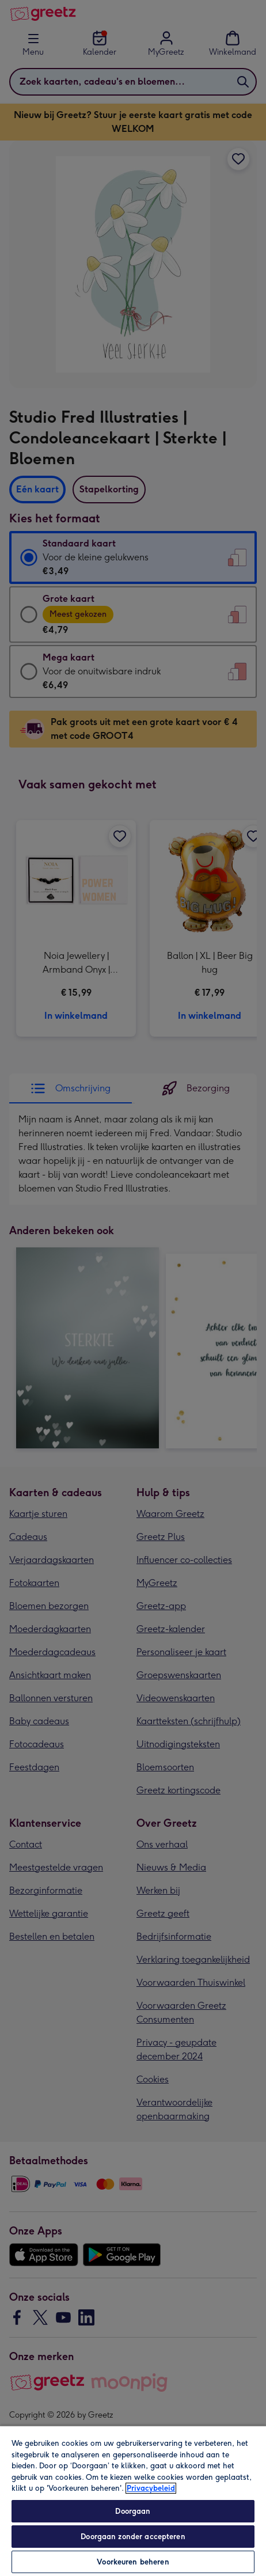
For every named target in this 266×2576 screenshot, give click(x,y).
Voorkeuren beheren (133, 2562)
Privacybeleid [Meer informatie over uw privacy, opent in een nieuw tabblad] (151, 2488)
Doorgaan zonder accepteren (133, 2536)
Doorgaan (132, 2511)
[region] (133, 2500)
